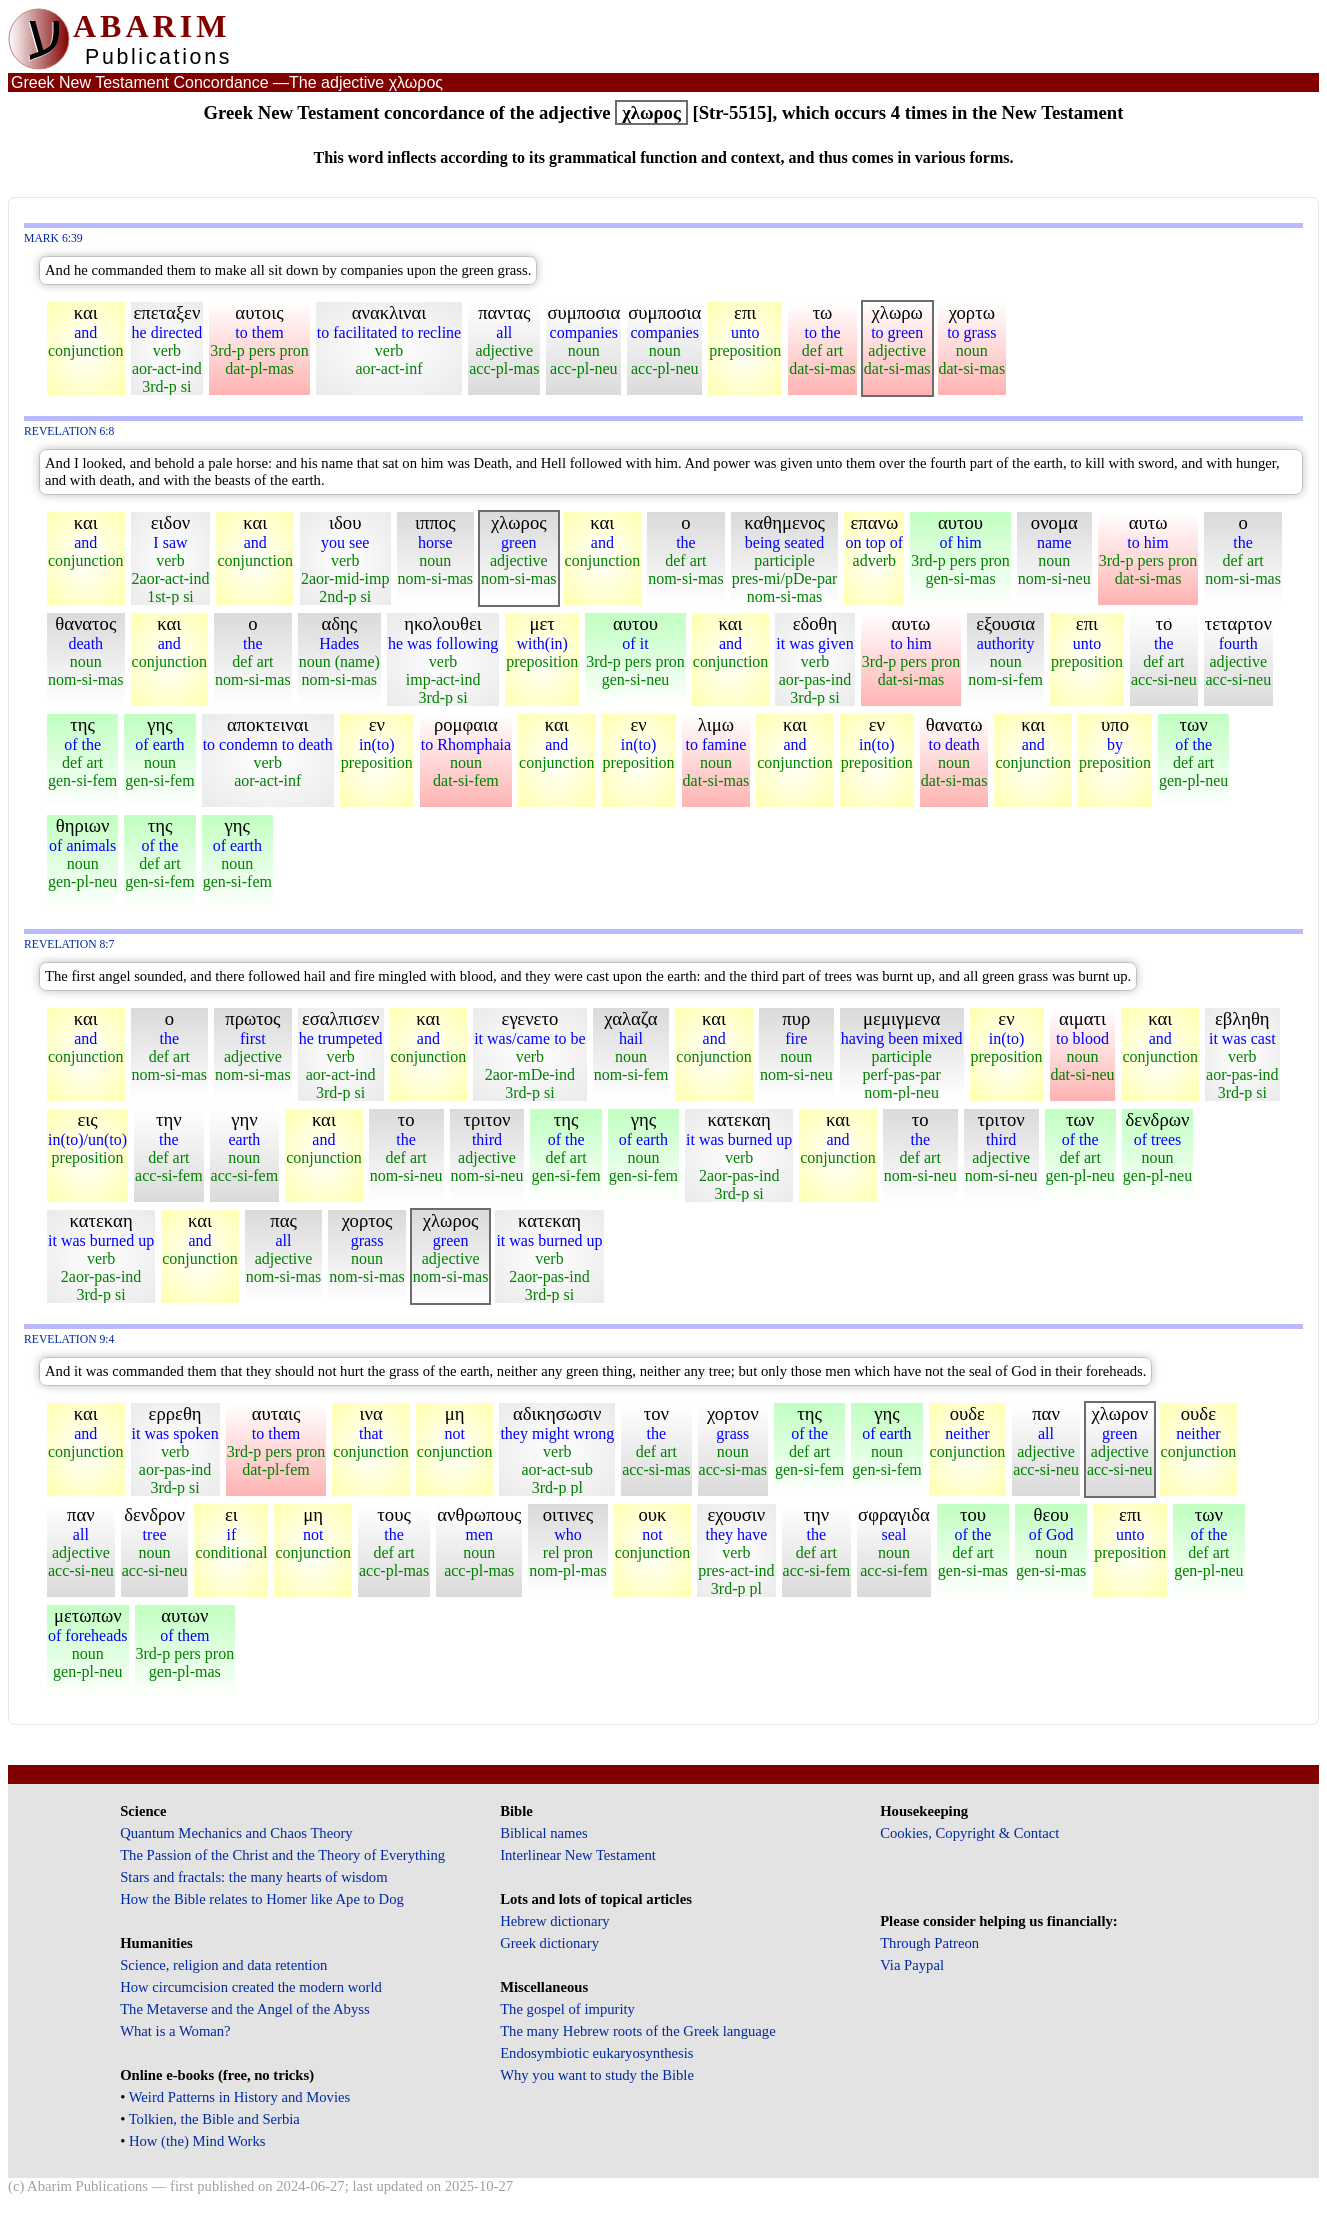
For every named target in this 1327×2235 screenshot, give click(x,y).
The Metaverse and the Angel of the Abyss (245, 2009)
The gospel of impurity (567, 2009)
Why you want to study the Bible (597, 2075)
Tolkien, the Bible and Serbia (214, 2119)
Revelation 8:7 (69, 944)
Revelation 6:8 (69, 431)
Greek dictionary (549, 1943)
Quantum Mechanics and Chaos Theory (236, 1833)
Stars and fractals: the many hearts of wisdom (253, 1877)
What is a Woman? (175, 2031)
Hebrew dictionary (554, 1921)
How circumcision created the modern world (251, 1987)
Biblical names (544, 1833)
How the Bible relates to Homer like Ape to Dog (262, 1899)
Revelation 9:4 (69, 1339)
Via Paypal (912, 1965)
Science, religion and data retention (223, 1965)
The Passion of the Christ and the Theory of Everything (282, 1855)
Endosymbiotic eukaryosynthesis (596, 2053)
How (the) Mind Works (197, 2141)
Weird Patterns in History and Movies (239, 2097)
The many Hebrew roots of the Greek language (638, 2031)
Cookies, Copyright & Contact (969, 1833)
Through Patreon (929, 1943)
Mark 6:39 (53, 238)
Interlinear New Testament (578, 1855)
